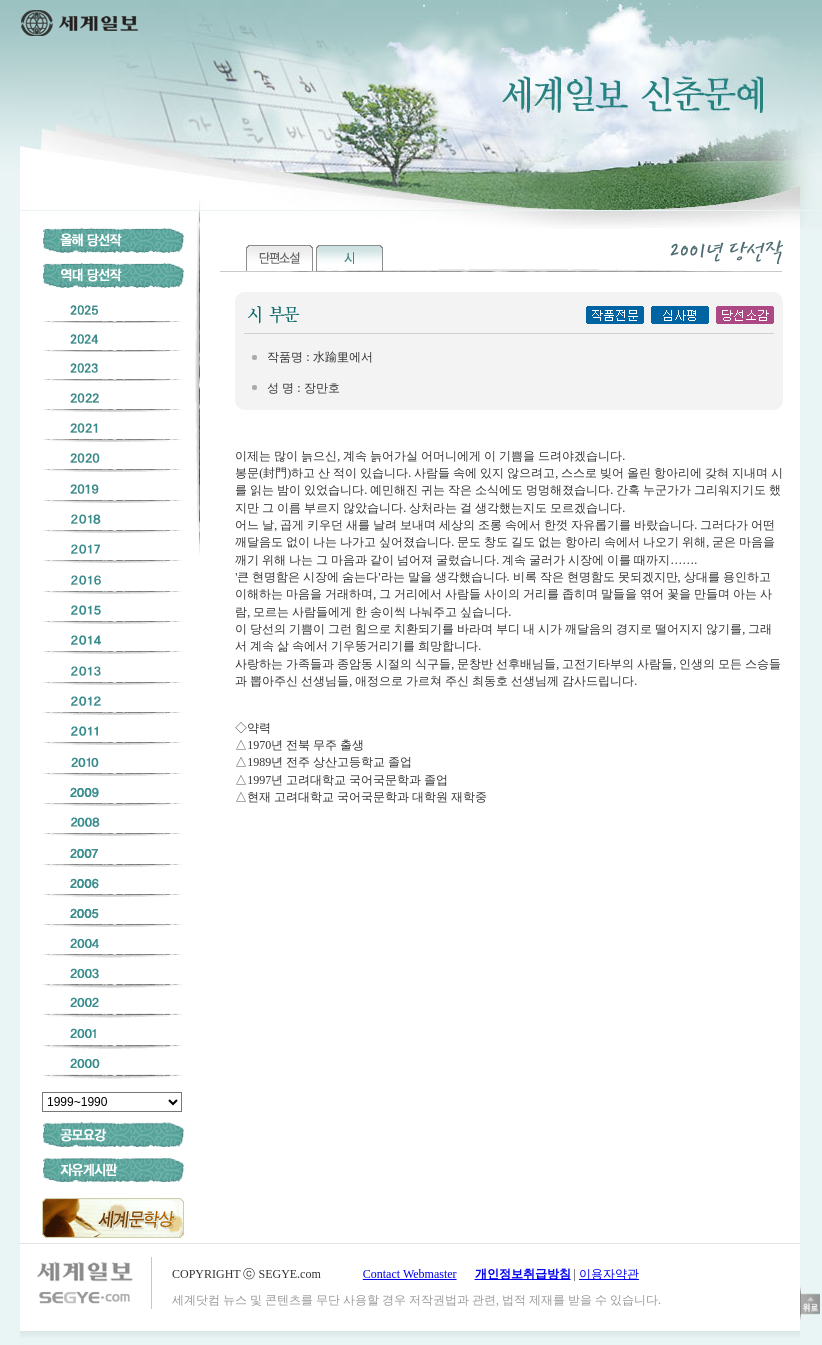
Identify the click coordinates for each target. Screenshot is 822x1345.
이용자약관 (609, 1274)
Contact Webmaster (410, 1274)
